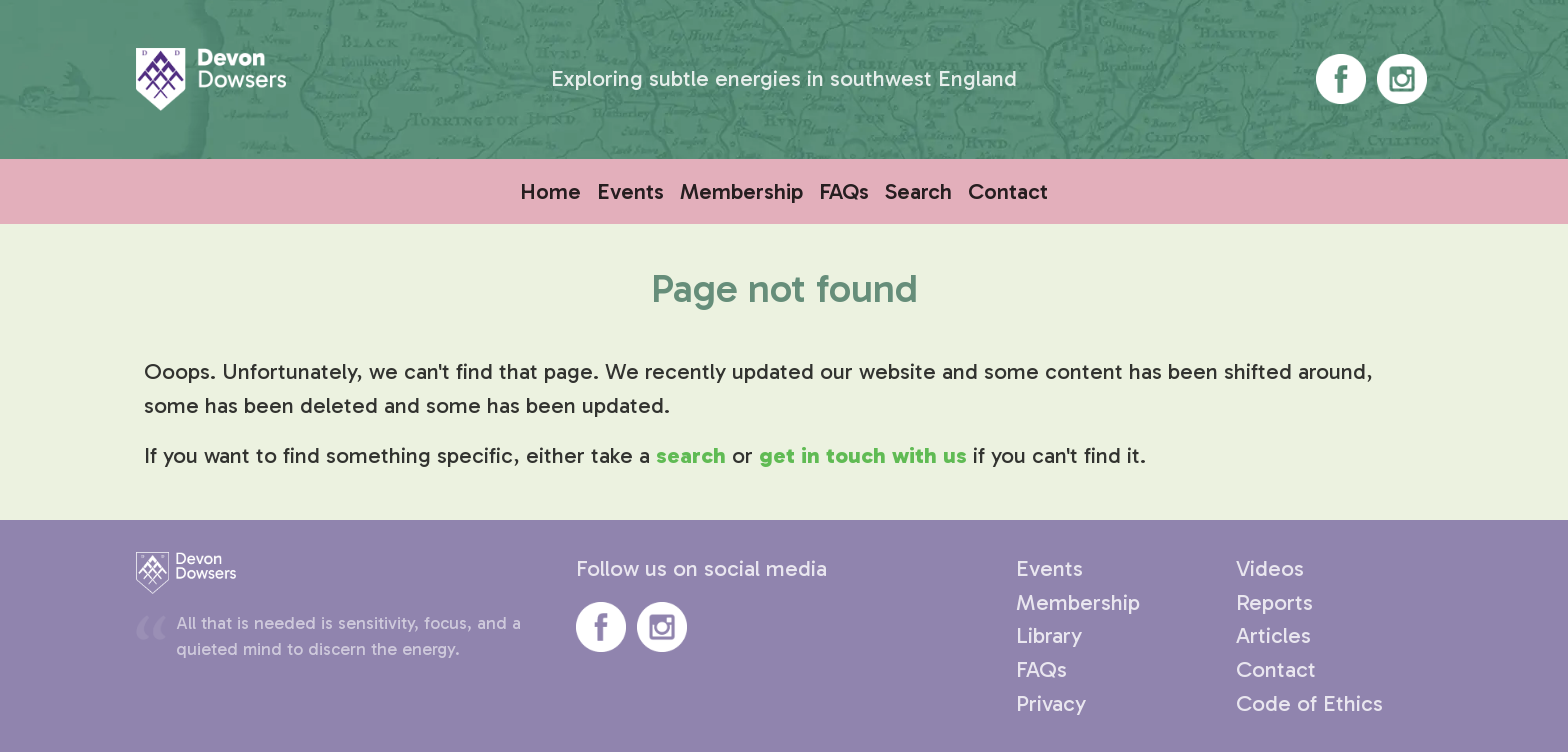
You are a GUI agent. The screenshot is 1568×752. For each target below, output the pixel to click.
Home (550, 191)
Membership (741, 191)
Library (1049, 635)
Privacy (1051, 703)
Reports (1274, 602)
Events (630, 191)
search (691, 455)
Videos (1270, 568)
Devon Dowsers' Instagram (1402, 79)
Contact (1008, 191)
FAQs (844, 191)
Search (918, 191)
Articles (1273, 635)
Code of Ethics (1309, 703)
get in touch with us (863, 455)
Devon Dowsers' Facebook (1341, 79)
